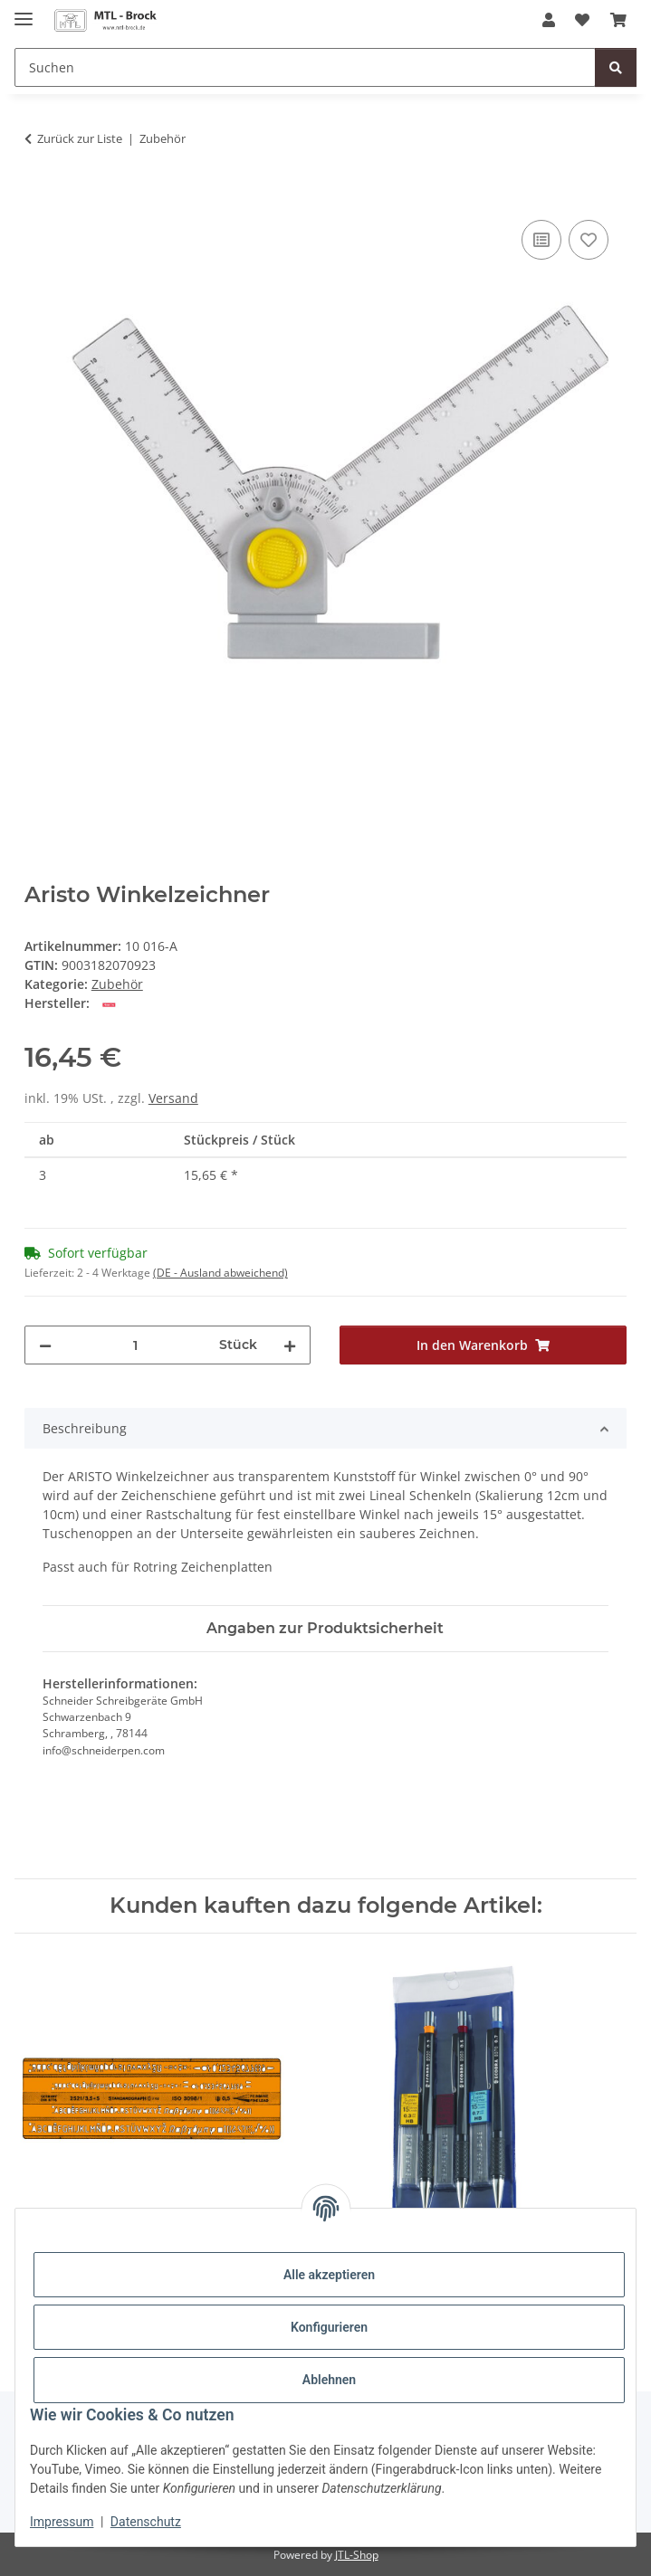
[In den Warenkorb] (38, 195)
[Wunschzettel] (582, 20)
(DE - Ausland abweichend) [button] (220, 1272)
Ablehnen (329, 2379)
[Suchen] (305, 67)
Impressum (61, 2521)
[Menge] (135, 1345)
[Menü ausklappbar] (23, 11)
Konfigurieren (329, 2327)
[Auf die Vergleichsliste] (541, 240)
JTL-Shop (356, 2554)
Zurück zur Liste (79, 138)
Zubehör (117, 984)
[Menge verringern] (45, 1345)
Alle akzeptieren (329, 2274)
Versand (173, 1098)
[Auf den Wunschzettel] (588, 240)
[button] (548, 20)
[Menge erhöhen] (290, 1345)
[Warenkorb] (618, 20)
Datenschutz (145, 2521)
